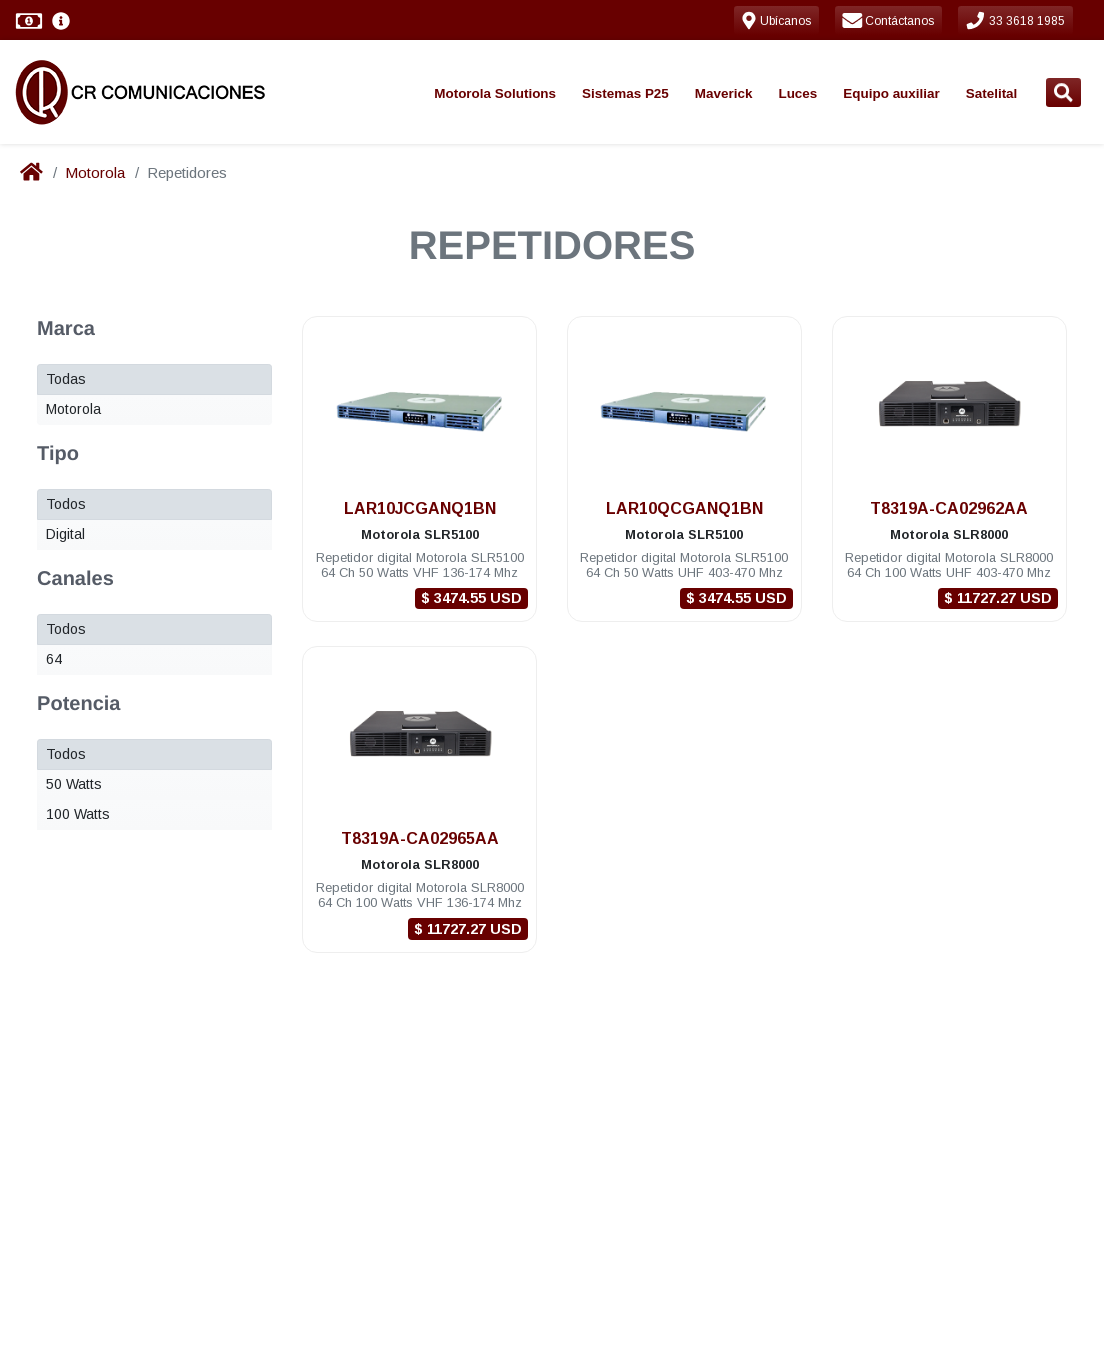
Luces (797, 93)
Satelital (992, 93)
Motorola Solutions (495, 93)
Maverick (724, 93)
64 (54, 659)
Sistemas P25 (625, 93)
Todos (66, 504)
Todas (66, 379)
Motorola (95, 172)
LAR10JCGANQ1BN (420, 508)
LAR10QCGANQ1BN (684, 508)
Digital (65, 534)
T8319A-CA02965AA (420, 838)
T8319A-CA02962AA (949, 508)
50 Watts (74, 784)
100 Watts (78, 814)
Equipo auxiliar (891, 93)
